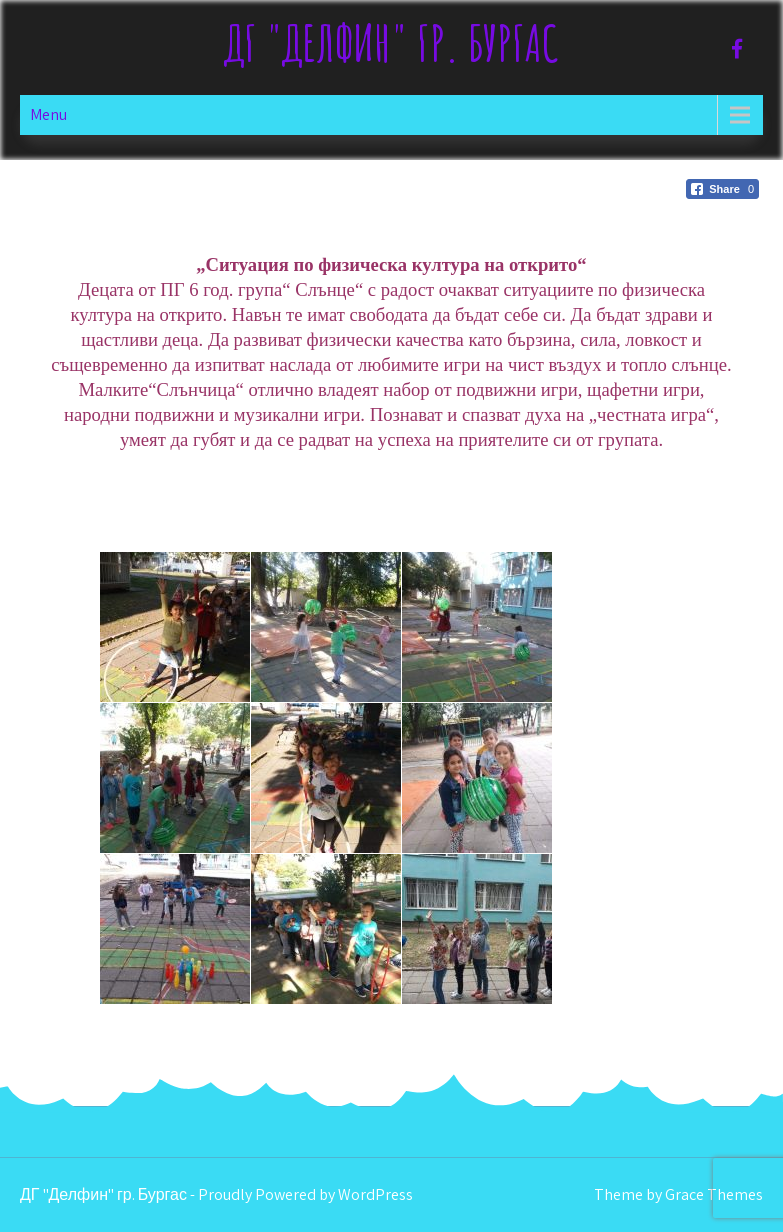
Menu (48, 114)
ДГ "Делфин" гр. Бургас (391, 42)
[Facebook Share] (722, 189)
